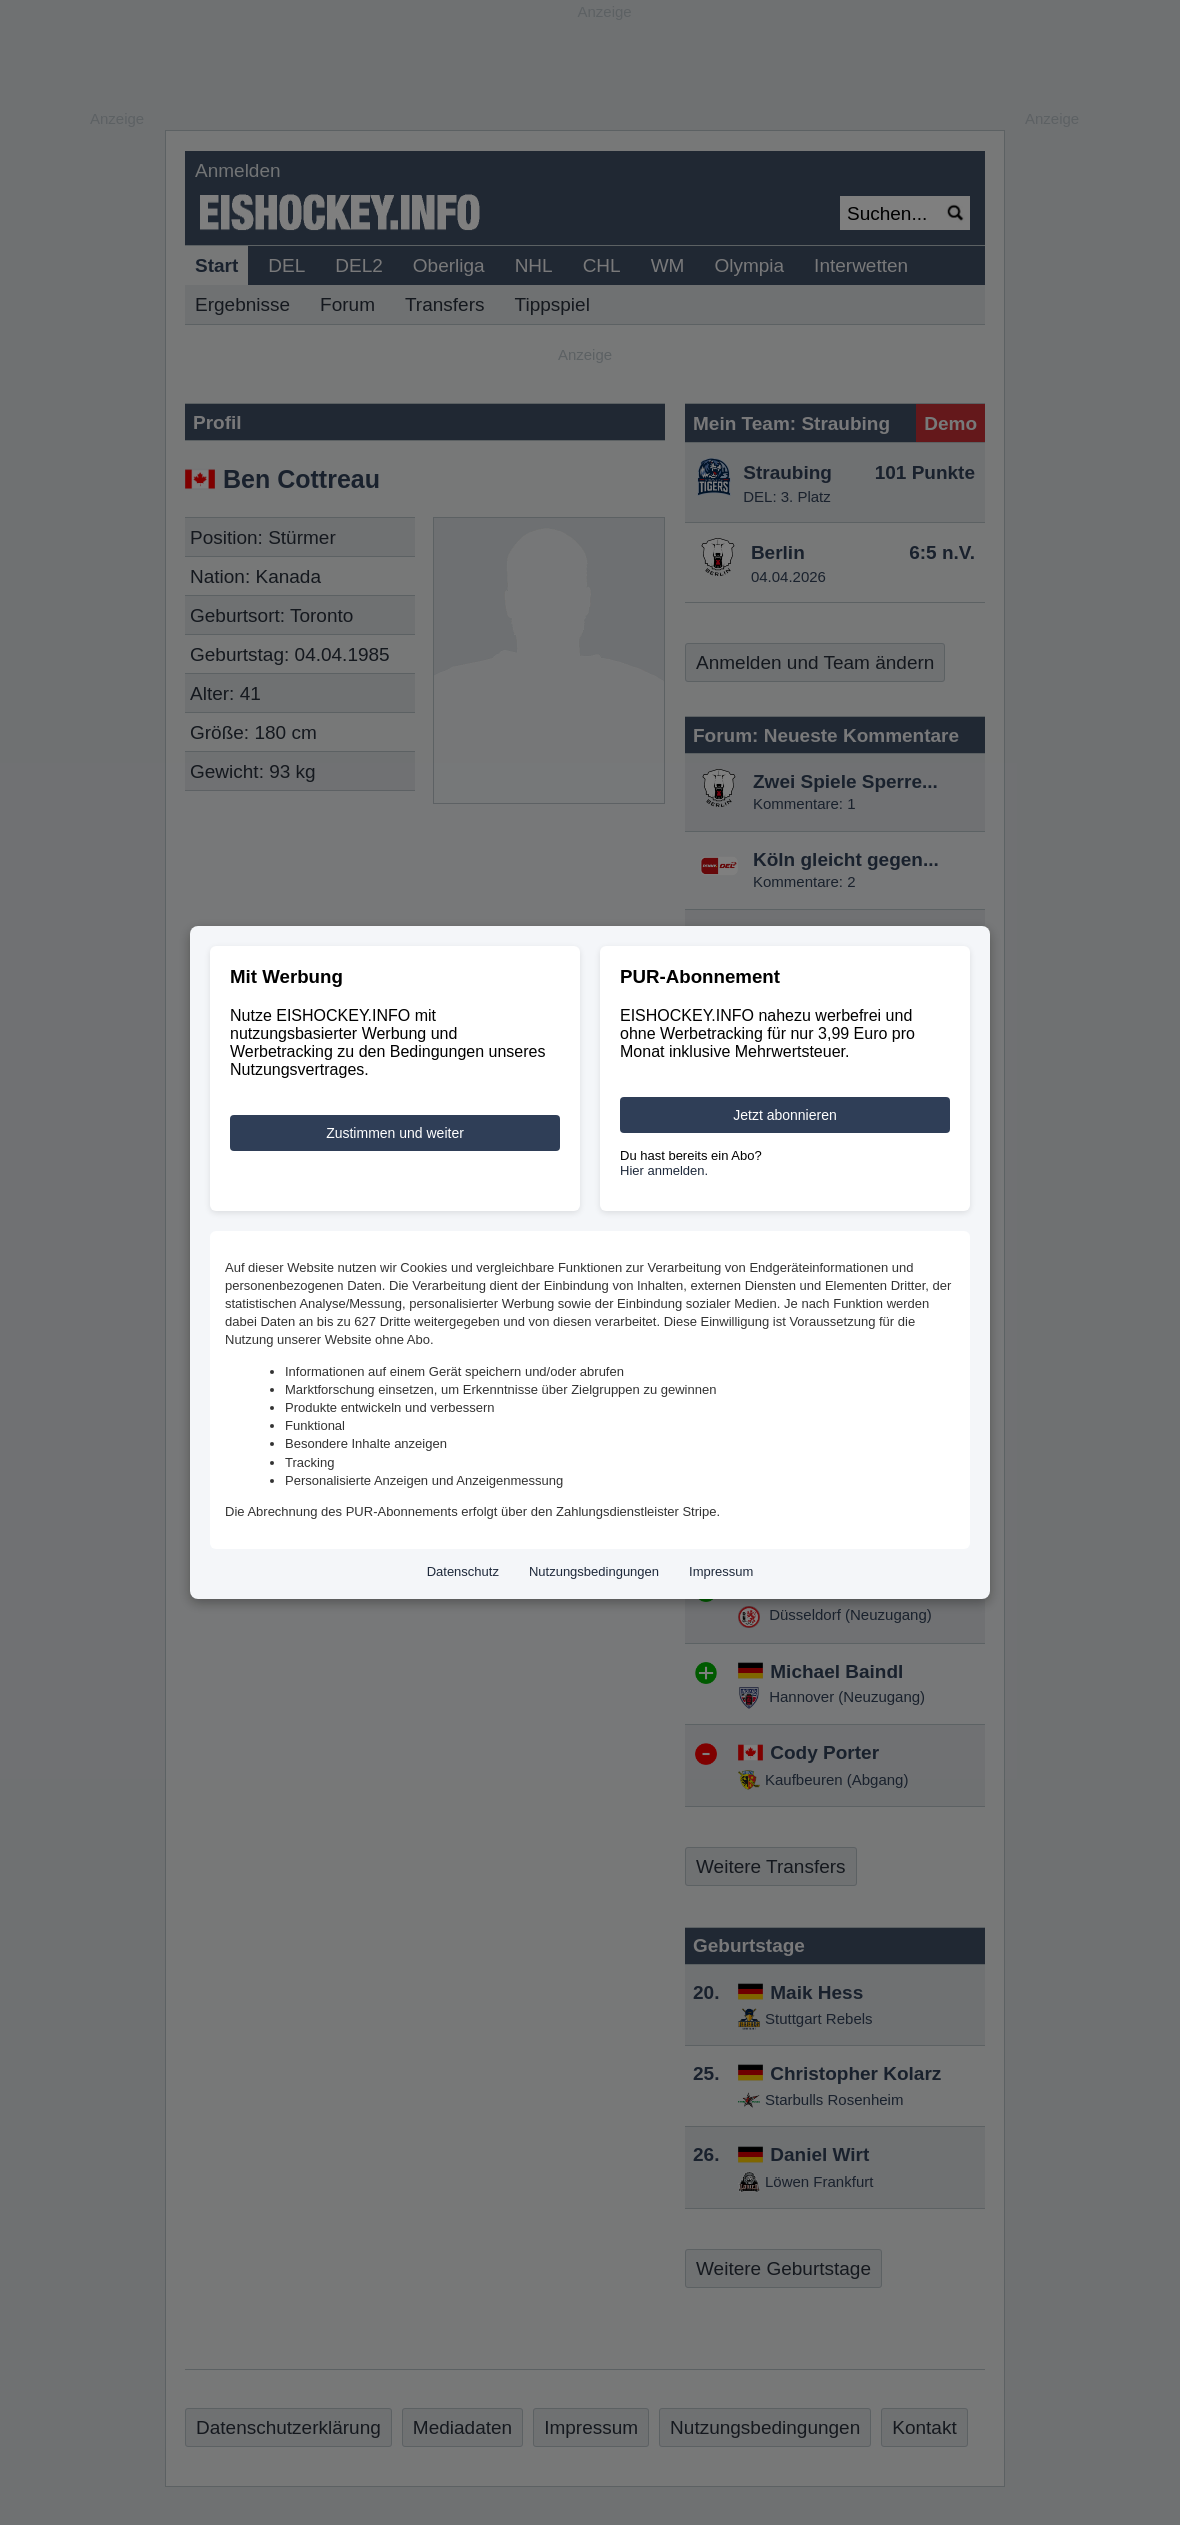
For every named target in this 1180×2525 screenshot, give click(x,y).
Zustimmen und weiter (395, 1133)
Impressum (721, 1571)
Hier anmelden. (664, 1170)
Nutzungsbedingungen (594, 1571)
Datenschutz (463, 1571)
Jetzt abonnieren (785, 1115)
